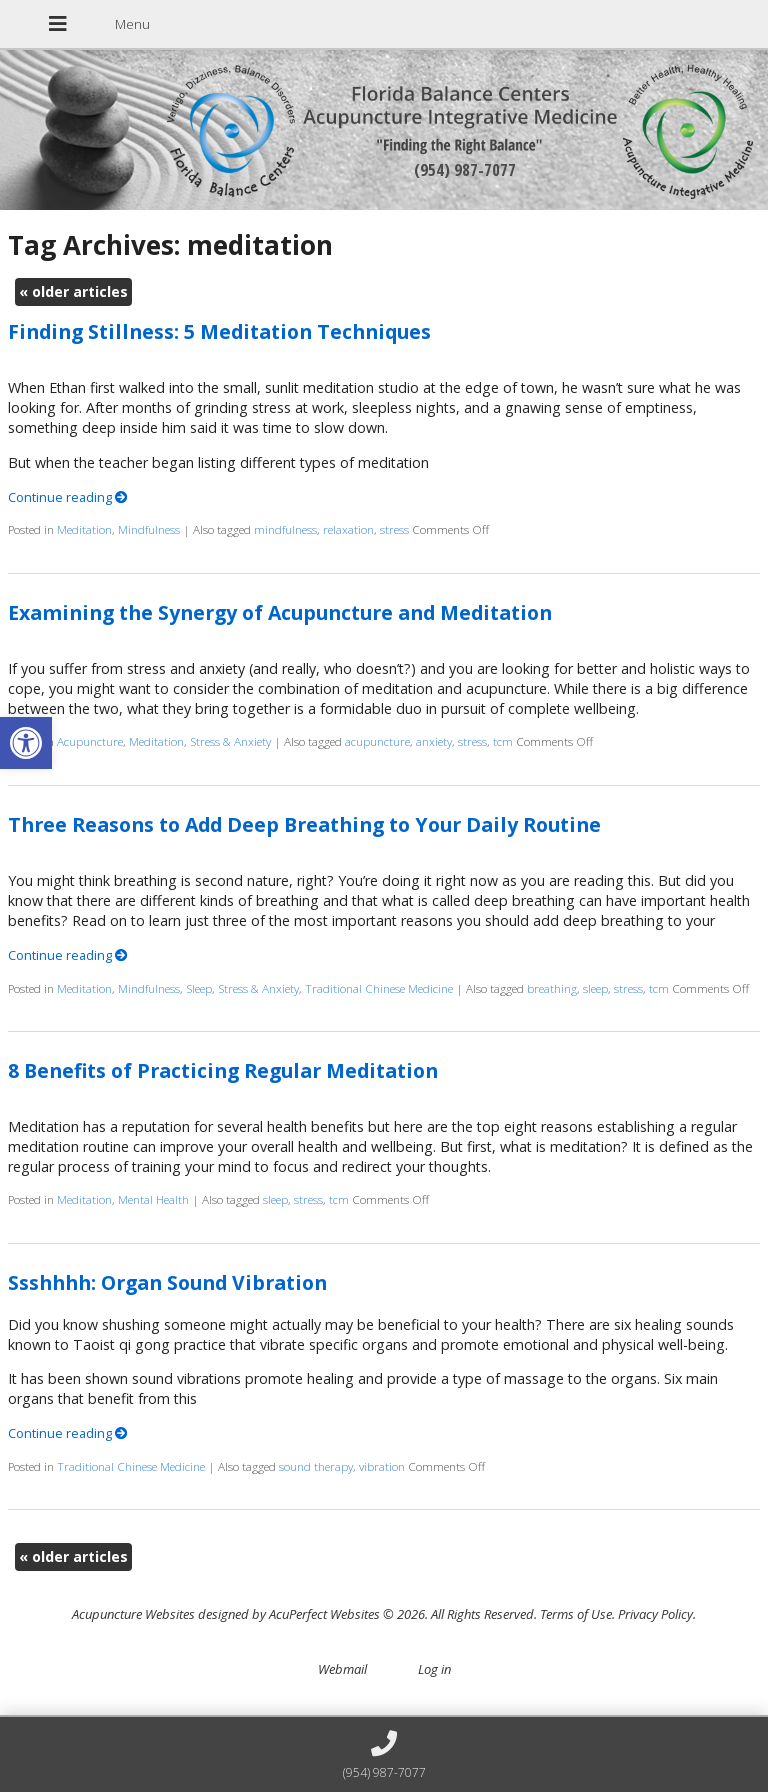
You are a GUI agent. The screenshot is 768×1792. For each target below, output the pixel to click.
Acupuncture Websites (133, 1614)
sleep (595, 988)
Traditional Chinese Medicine (379, 988)
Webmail (342, 1669)
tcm (503, 741)
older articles (73, 291)
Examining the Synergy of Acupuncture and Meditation (280, 612)
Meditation (84, 529)
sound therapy (316, 1466)
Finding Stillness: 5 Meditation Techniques (219, 331)
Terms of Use (576, 1614)
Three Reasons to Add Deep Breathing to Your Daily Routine (304, 824)
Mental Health (153, 1199)
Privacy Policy (655, 1614)
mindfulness (285, 529)
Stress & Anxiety (230, 741)
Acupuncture (90, 741)
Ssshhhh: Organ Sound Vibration (167, 1282)
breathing (552, 988)
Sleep (199, 988)
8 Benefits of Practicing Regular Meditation (223, 1070)
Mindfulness (149, 529)
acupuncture (377, 741)
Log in (434, 1669)
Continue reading (68, 497)
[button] (26, 743)
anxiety (434, 741)
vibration (382, 1466)
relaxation (348, 529)
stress (394, 529)
